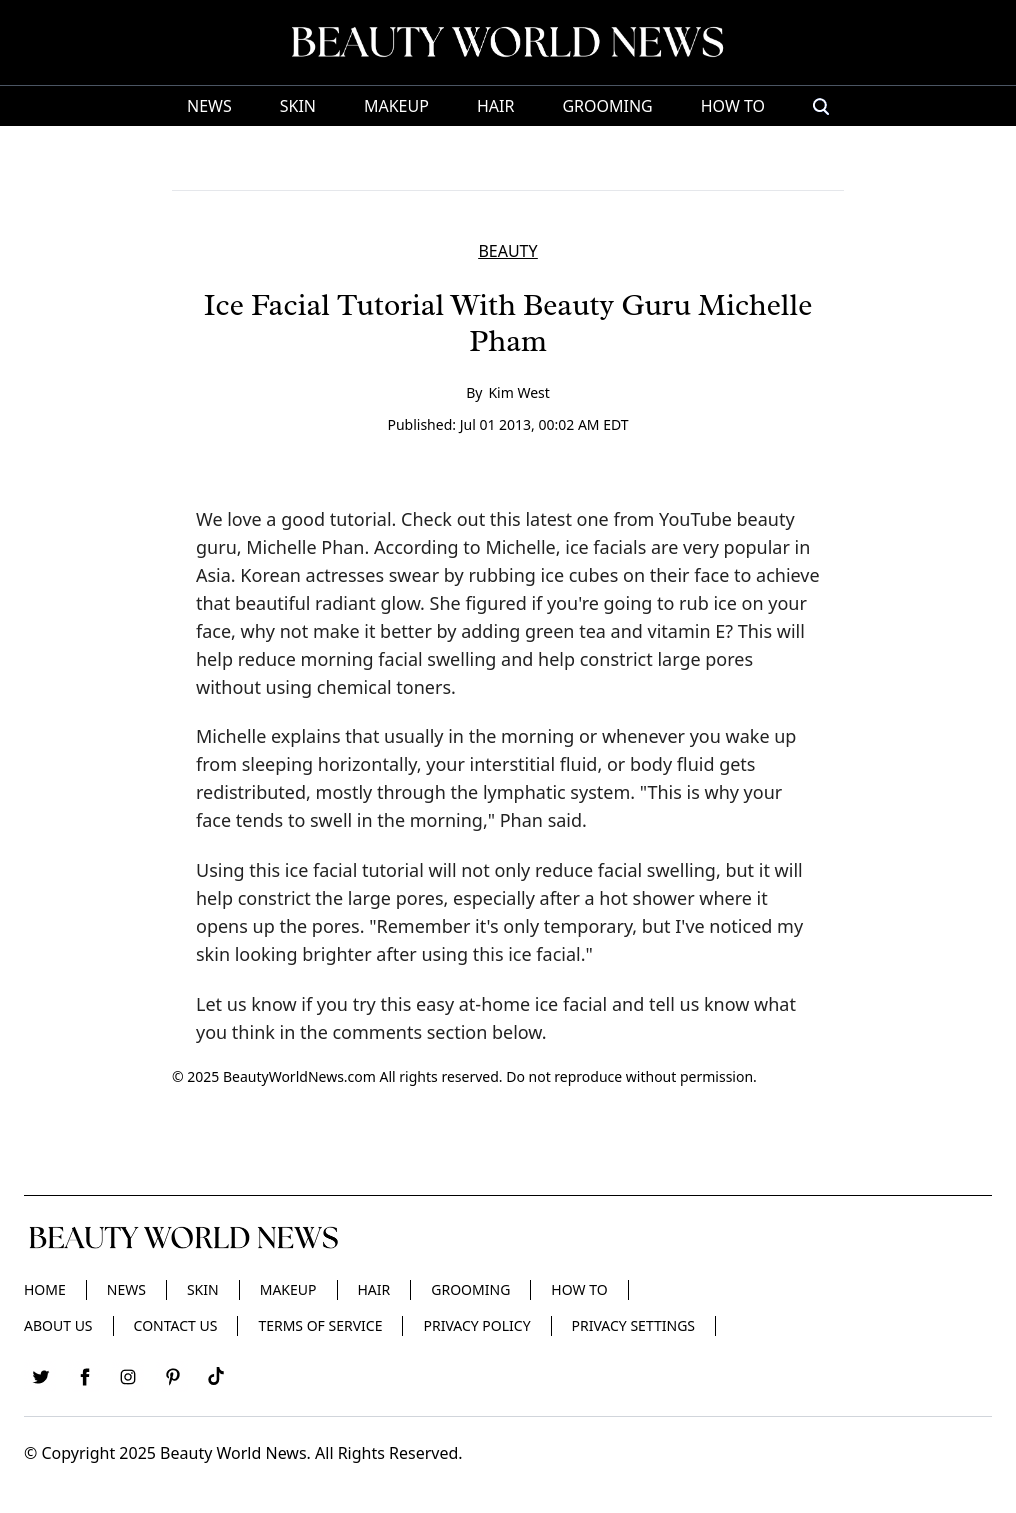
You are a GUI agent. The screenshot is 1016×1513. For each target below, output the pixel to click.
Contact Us (176, 1325)
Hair (495, 106)
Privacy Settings (633, 1325)
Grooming (607, 106)
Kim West (518, 392)
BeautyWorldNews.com (299, 1076)
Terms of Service (320, 1325)
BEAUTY (507, 251)
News (209, 106)
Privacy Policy (476, 1325)
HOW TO (733, 106)
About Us (58, 1325)
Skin (298, 106)
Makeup (396, 106)
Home (45, 1289)
